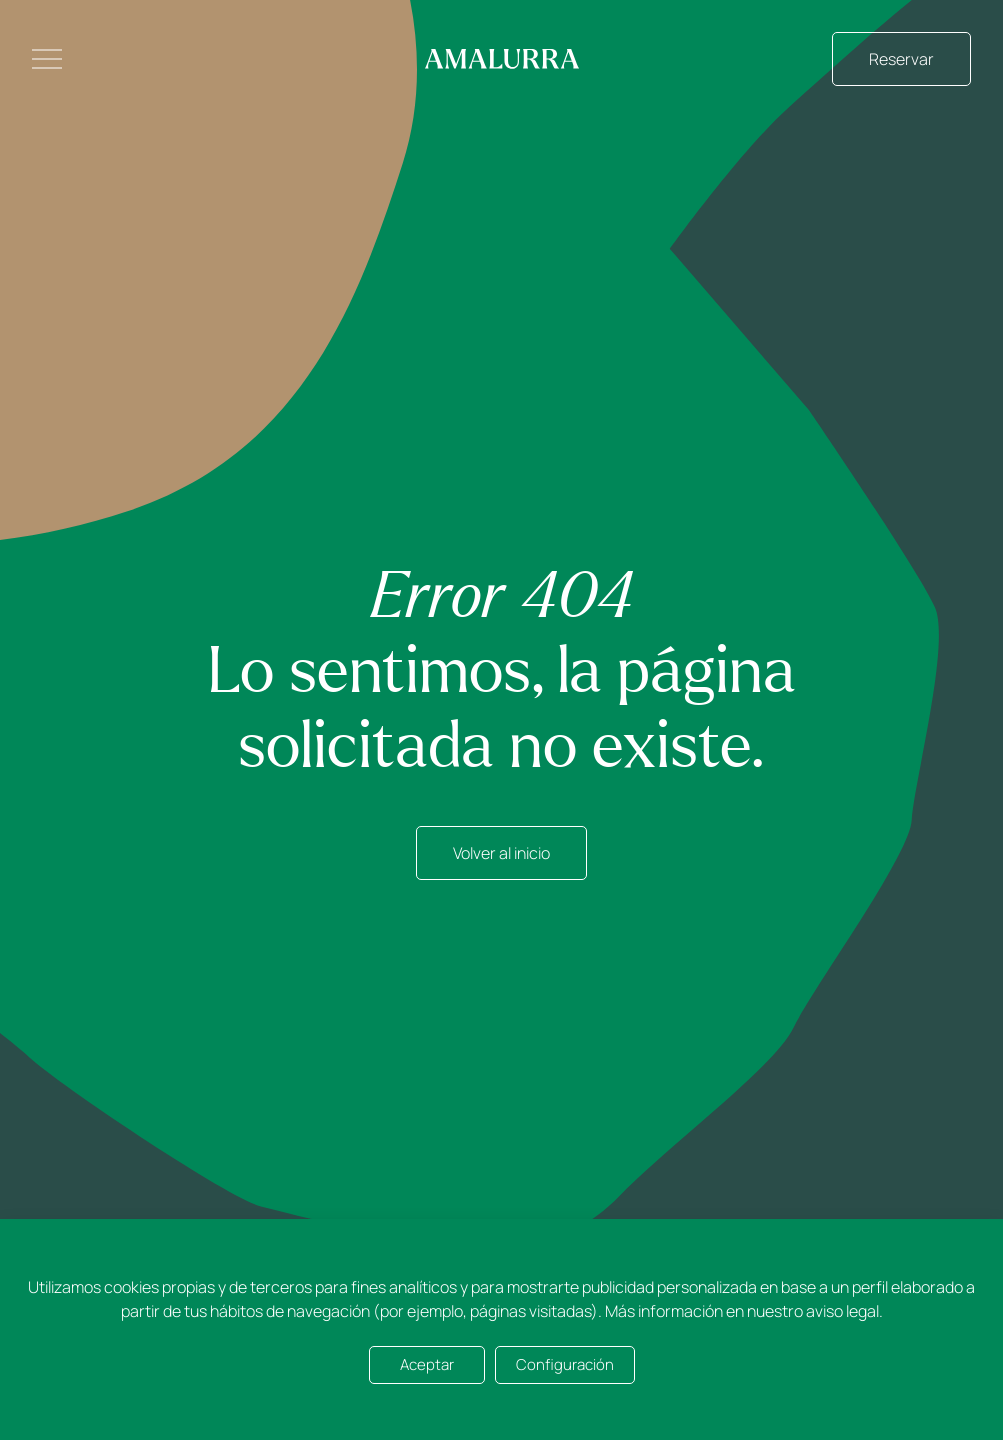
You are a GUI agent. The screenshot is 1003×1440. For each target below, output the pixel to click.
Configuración (565, 1364)
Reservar (901, 59)
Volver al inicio (501, 853)
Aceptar (427, 1364)
